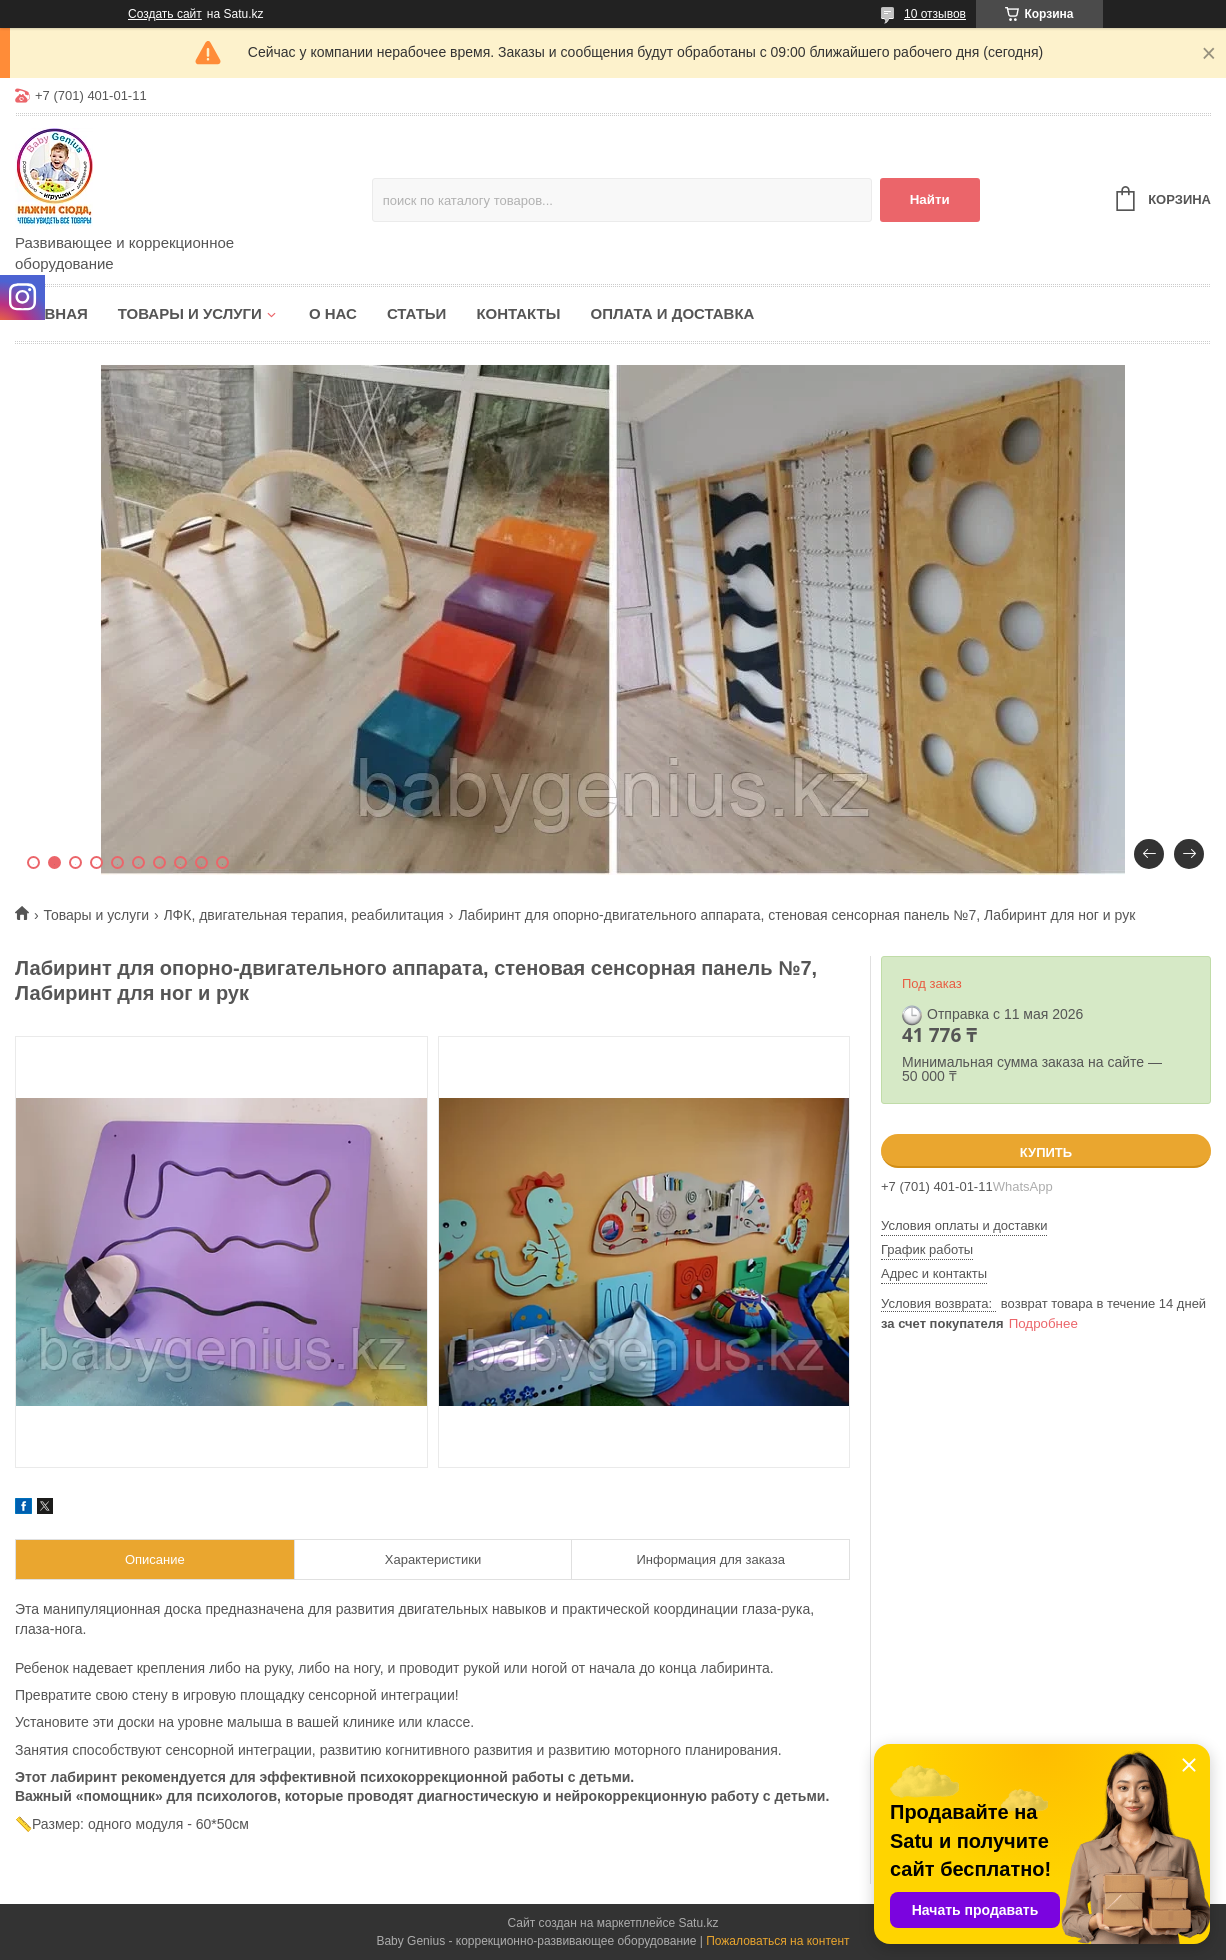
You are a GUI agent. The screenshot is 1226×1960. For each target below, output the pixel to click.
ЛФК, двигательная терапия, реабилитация (304, 915)
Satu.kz (698, 1923)
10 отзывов (935, 14)
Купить (1046, 1152)
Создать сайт (165, 14)
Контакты (518, 313)
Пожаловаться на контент (777, 1941)
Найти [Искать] (930, 199)
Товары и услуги (190, 313)
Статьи (417, 313)
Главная (51, 313)
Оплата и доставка (672, 313)
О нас (333, 313)
